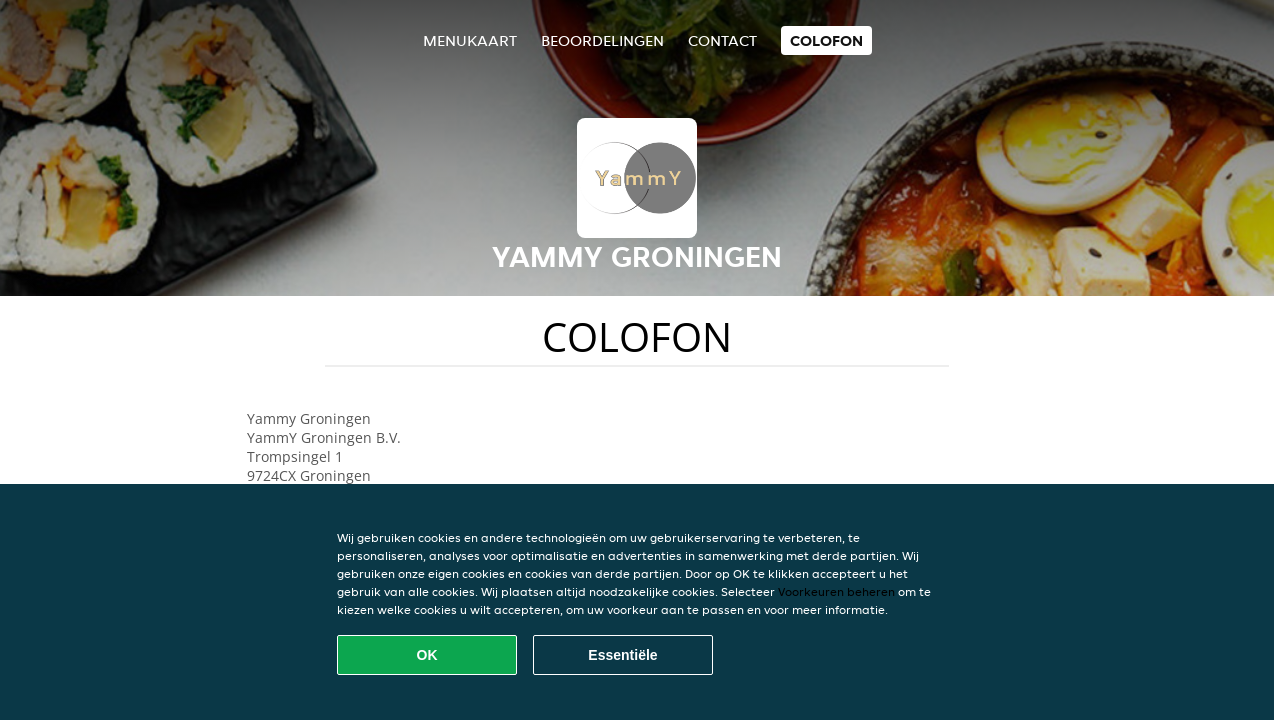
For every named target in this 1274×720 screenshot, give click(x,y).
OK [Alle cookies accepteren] (427, 655)
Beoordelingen (602, 40)
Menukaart (470, 40)
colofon (826, 40)
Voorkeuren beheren (836, 591)
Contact (722, 40)
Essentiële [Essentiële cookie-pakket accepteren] (622, 655)
